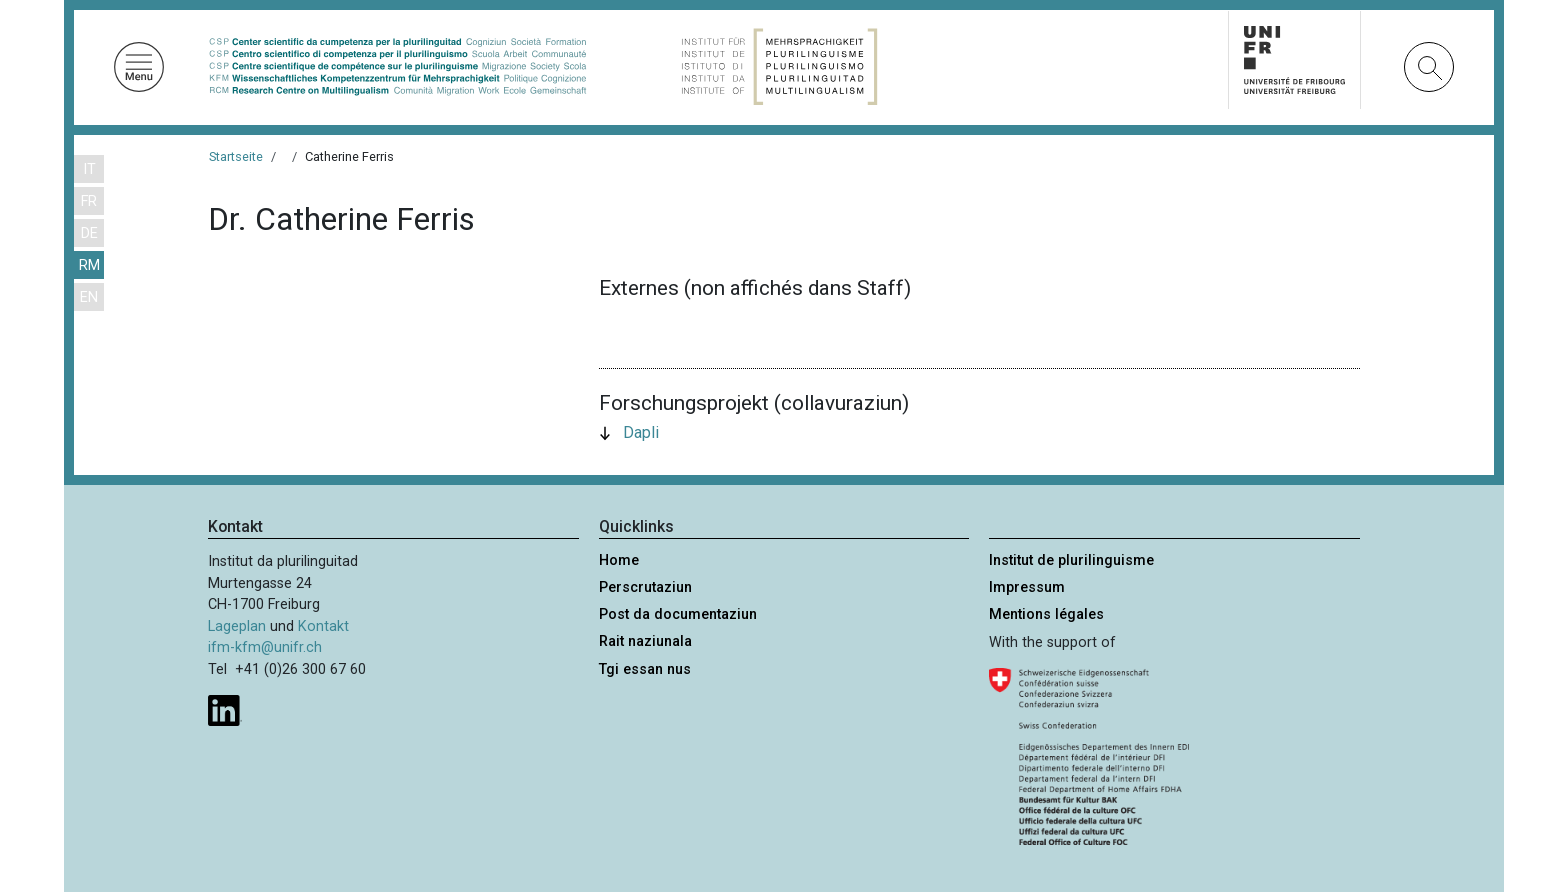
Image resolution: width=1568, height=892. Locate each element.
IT (89, 169)
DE (89, 233)
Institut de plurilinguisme (1071, 560)
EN (89, 297)
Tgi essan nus (645, 669)
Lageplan (237, 626)
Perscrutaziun (645, 587)
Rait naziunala (645, 641)
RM (89, 265)
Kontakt (323, 626)
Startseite (236, 156)
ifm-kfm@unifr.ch (265, 647)
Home (619, 560)
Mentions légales (1046, 614)
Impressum (1027, 587)
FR (89, 201)
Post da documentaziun (678, 614)
